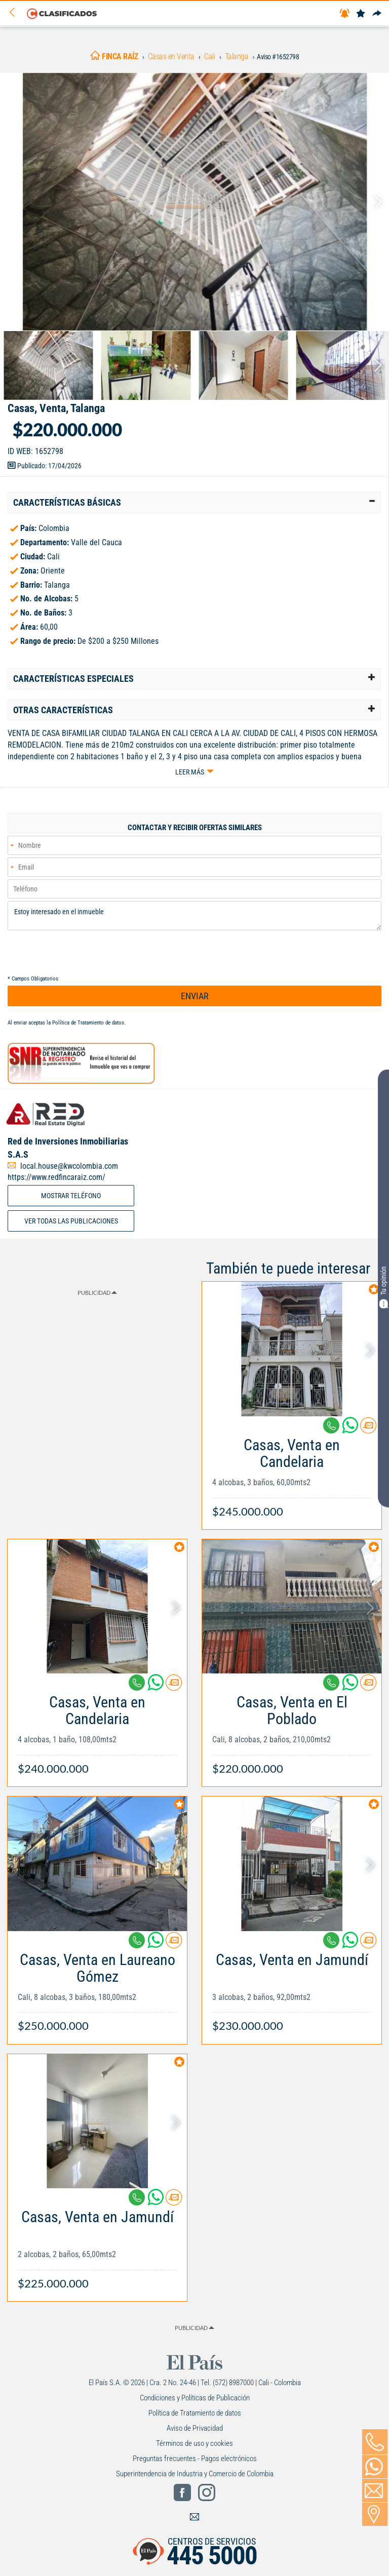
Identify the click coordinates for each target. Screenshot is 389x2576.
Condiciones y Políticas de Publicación (195, 2397)
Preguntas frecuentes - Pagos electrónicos (195, 2458)
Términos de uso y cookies (194, 2443)
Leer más (189, 772)
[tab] (194, 502)
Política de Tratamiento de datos (88, 1022)
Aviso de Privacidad (195, 2428)
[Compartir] (377, 14)
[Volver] (15, 13)
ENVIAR (195, 996)
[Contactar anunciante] (368, 1429)
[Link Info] (291, 1472)
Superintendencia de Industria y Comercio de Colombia (195, 2473)
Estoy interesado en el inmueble (194, 915)
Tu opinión (383, 1287)
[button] (194, 503)
